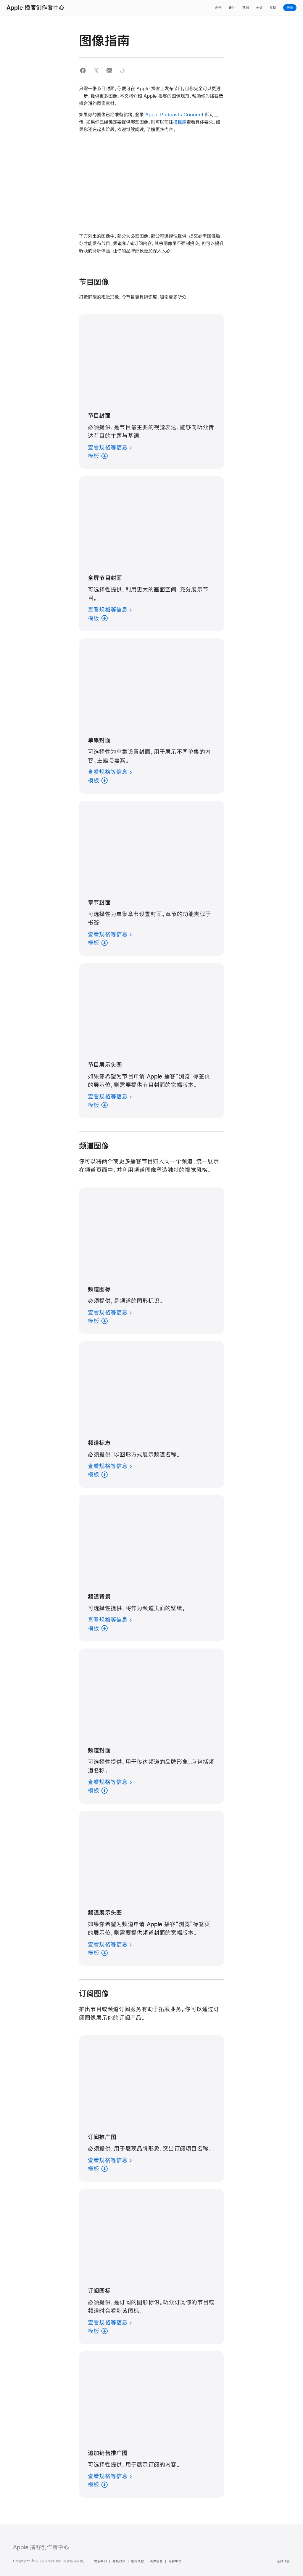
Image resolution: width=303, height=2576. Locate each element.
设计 (232, 7)
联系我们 (100, 2561)
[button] (82, 70)
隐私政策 (118, 2561)
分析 (259, 7)
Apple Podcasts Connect (174, 114)
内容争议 (174, 2561)
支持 (273, 7)
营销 (245, 7)
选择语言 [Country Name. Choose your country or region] (283, 2561)
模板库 (179, 121)
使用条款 (137, 2561)
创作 (218, 7)
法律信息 (156, 2561)
